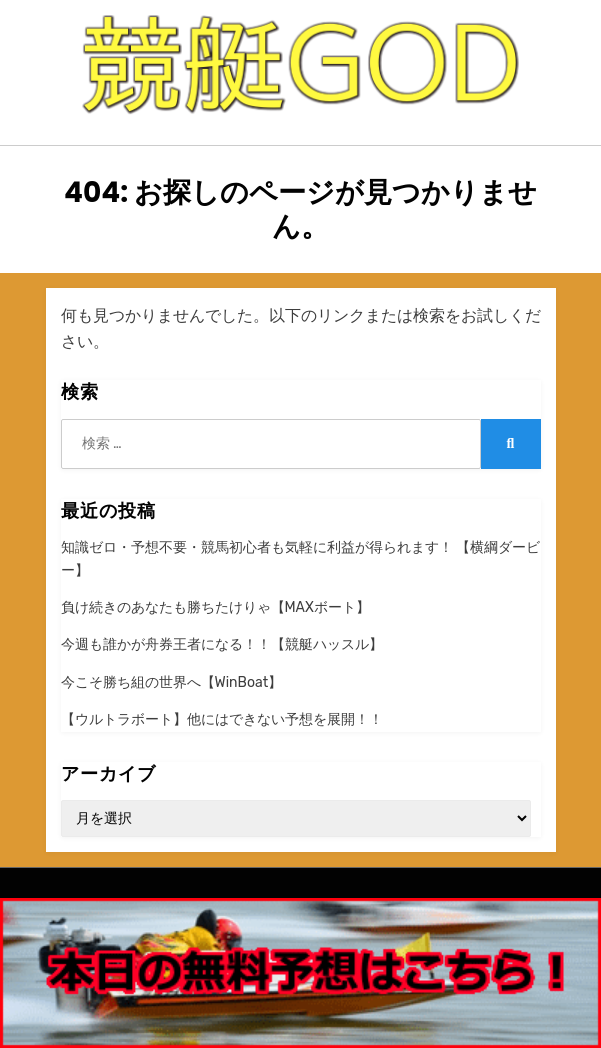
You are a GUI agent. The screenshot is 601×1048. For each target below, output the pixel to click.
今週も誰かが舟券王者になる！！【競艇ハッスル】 (222, 644)
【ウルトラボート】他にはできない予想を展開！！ (222, 719)
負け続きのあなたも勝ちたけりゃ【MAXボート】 (215, 607)
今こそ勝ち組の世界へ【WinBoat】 (172, 682)
